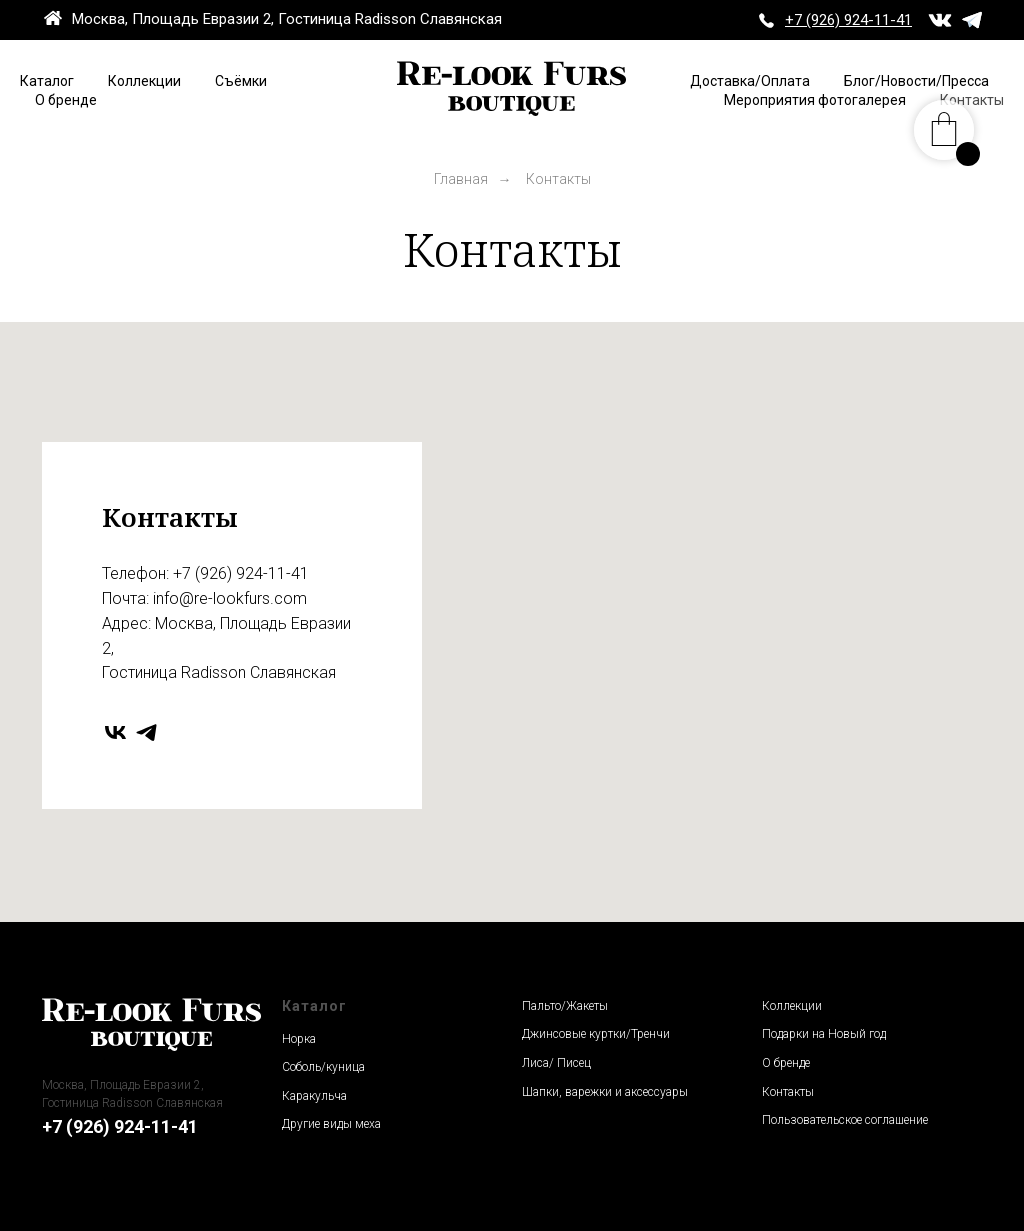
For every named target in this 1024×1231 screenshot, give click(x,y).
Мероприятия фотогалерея (815, 100)
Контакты (788, 1092)
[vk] (115, 732)
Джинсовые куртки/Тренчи (596, 1034)
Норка (299, 1039)
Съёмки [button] (241, 81)
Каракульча (314, 1096)
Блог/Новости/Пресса (916, 81)
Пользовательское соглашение (845, 1120)
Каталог (47, 81)
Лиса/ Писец (556, 1063)
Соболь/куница (323, 1067)
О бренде (66, 100)
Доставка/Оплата (750, 81)
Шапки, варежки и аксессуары (605, 1092)
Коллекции (144, 81)
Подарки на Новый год (824, 1034)
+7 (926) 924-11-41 (241, 573)
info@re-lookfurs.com (230, 598)
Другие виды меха (331, 1124)
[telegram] (146, 732)
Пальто (541, 1006)
